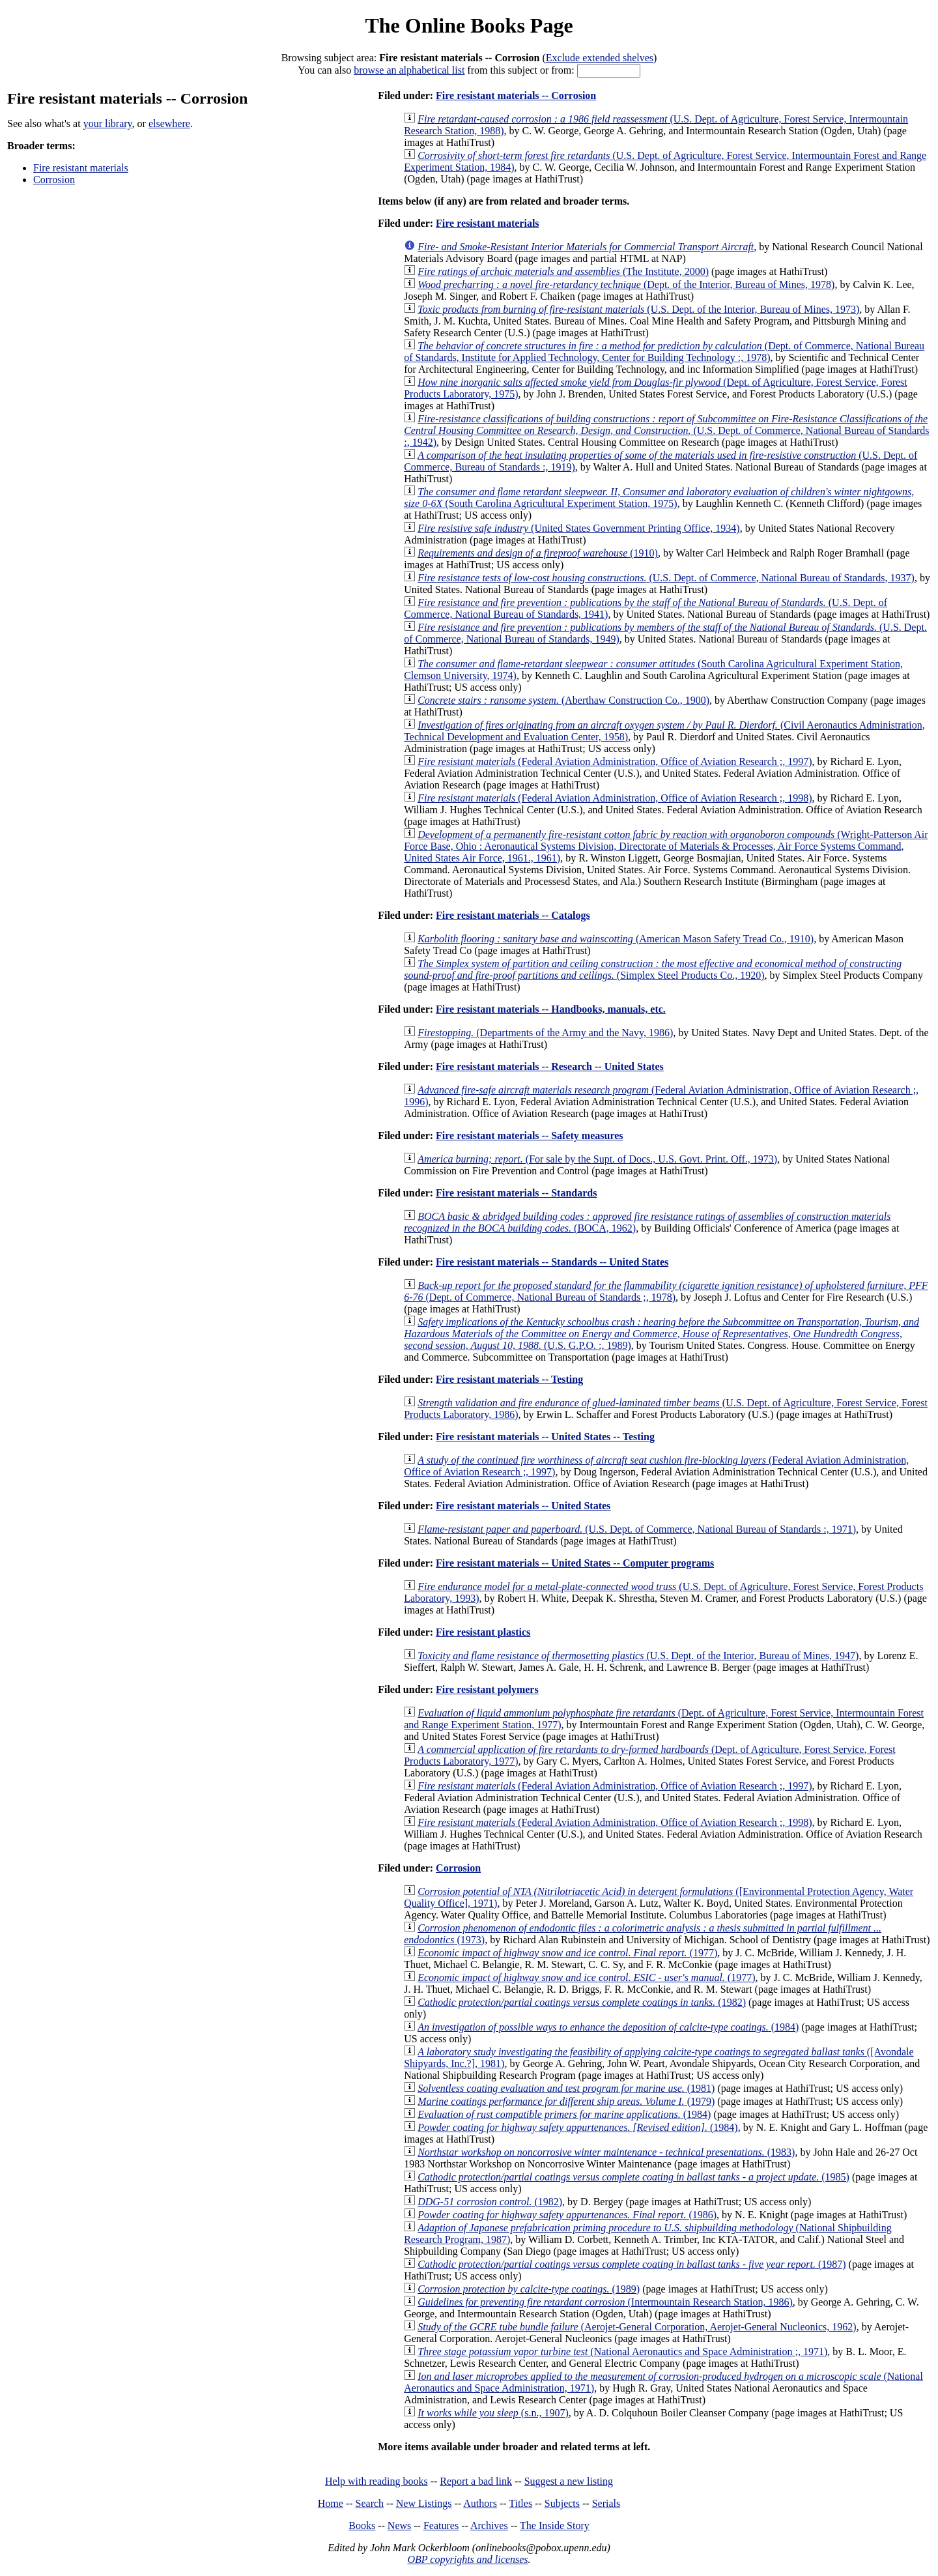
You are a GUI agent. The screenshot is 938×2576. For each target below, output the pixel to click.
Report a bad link (476, 2481)
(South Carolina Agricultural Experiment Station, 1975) (659, 497)
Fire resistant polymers (487, 1689)
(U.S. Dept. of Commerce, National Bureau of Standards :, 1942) (666, 430)
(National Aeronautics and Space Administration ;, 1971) (622, 2351)
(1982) (582, 2002)
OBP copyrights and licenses (467, 2559)
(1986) (567, 2214)
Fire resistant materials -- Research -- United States (550, 1066)
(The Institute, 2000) (563, 271)
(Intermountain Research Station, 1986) (605, 2302)
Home (330, 2503)
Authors (480, 2503)
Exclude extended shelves (599, 57)
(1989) (529, 2288)
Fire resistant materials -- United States (523, 1505)
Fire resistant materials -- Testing (509, 1379)
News (399, 2525)
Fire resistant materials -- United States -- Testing (545, 1436)
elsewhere (169, 123)
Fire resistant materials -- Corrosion (516, 95)
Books (361, 2525)
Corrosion (54, 179)
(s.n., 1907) (493, 2412)
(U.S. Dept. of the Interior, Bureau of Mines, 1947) (638, 1655)
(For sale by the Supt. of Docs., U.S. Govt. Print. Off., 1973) (597, 1159)
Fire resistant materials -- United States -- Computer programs (575, 1563)
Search (370, 2503)
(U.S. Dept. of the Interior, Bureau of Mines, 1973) (638, 309)
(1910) (538, 552)
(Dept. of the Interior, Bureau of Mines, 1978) (626, 284)
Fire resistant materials (80, 167)
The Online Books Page (469, 25)
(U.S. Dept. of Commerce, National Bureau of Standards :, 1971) (637, 1529)
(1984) (608, 2027)
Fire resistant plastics (483, 1632)
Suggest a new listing (568, 2481)
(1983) (606, 2152)
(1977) (567, 1952)
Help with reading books (376, 2481)
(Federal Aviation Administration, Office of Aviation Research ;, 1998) (615, 797)
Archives (489, 2525)
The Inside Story (555, 2525)
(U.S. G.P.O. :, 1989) (661, 1333)
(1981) (566, 2088)
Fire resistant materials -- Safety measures (529, 1135)
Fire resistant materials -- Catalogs (513, 915)
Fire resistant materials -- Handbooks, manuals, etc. (551, 1009)
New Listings (424, 2503)
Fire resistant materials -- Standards (516, 1192)
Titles (520, 2503)
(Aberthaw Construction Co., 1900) (563, 700)
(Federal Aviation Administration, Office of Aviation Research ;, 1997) (615, 761)
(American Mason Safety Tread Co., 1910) (616, 938)
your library (107, 123)
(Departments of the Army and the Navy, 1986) (545, 1032)
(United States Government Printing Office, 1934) (578, 528)
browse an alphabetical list (409, 70)
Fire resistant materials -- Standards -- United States (552, 1261)
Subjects (562, 2503)
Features (441, 2525)
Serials (606, 2503)
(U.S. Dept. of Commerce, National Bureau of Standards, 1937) (666, 577)
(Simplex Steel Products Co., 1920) (653, 969)
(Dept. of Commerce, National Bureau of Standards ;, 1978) (666, 1291)
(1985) (633, 2176)
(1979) (566, 2101)
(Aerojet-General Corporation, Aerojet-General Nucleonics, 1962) (637, 2326)
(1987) (632, 2264)
